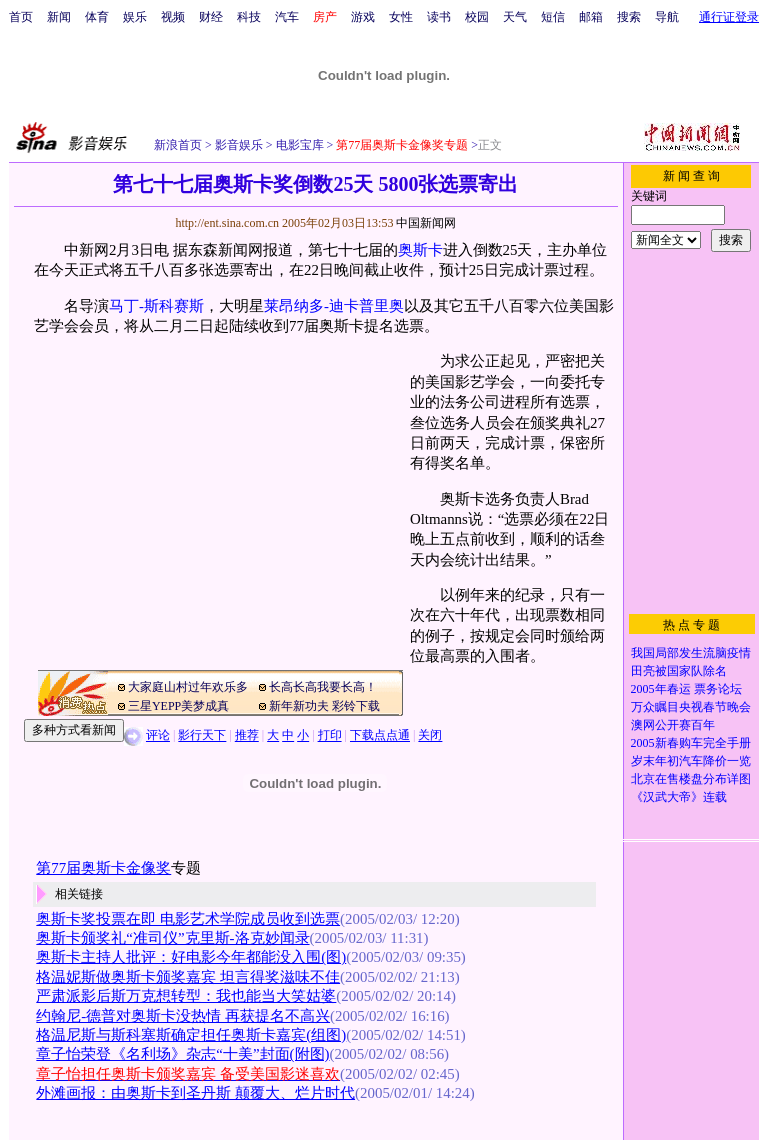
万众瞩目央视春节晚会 (691, 707)
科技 (249, 17)
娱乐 (135, 17)
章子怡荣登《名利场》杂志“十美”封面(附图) (182, 1054)
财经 (211, 17)
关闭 (430, 736)
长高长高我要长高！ (323, 687)
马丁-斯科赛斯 (156, 306)
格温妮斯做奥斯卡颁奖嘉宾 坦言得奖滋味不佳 (188, 977)
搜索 (629, 17)
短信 (553, 17)
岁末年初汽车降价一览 (691, 761)
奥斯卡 (420, 250)
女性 (401, 17)
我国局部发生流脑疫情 (691, 653)
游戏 (363, 17)
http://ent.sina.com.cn (228, 223)
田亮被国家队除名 (679, 671)
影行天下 (202, 736)
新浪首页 (178, 145)
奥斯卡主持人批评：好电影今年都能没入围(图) (191, 957)
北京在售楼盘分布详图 (691, 779)
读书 (439, 17)
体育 (97, 17)
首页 (21, 17)
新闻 (59, 17)
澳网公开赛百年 (673, 725)
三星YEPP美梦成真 (178, 706)
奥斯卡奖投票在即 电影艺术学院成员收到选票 (188, 919)
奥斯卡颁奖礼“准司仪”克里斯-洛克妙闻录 (172, 938)
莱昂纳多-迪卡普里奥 (334, 306)
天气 (515, 17)
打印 (330, 736)
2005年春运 (661, 689)
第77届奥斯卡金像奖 (103, 868)
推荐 (247, 736)
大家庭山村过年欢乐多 (188, 687)
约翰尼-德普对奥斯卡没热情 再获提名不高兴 (183, 1016)
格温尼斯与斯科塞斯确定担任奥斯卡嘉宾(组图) (191, 1035)
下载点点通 (380, 736)
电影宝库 (298, 145)
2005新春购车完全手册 (691, 743)
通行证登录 (729, 17)
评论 (158, 736)
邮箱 (591, 17)
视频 (173, 17)
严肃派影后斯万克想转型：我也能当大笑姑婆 (186, 996)
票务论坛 (718, 689)
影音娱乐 (239, 145)
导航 (667, 17)
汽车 (287, 17)
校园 (477, 17)
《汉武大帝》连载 (679, 797)
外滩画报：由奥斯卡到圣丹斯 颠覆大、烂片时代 (195, 1093)
